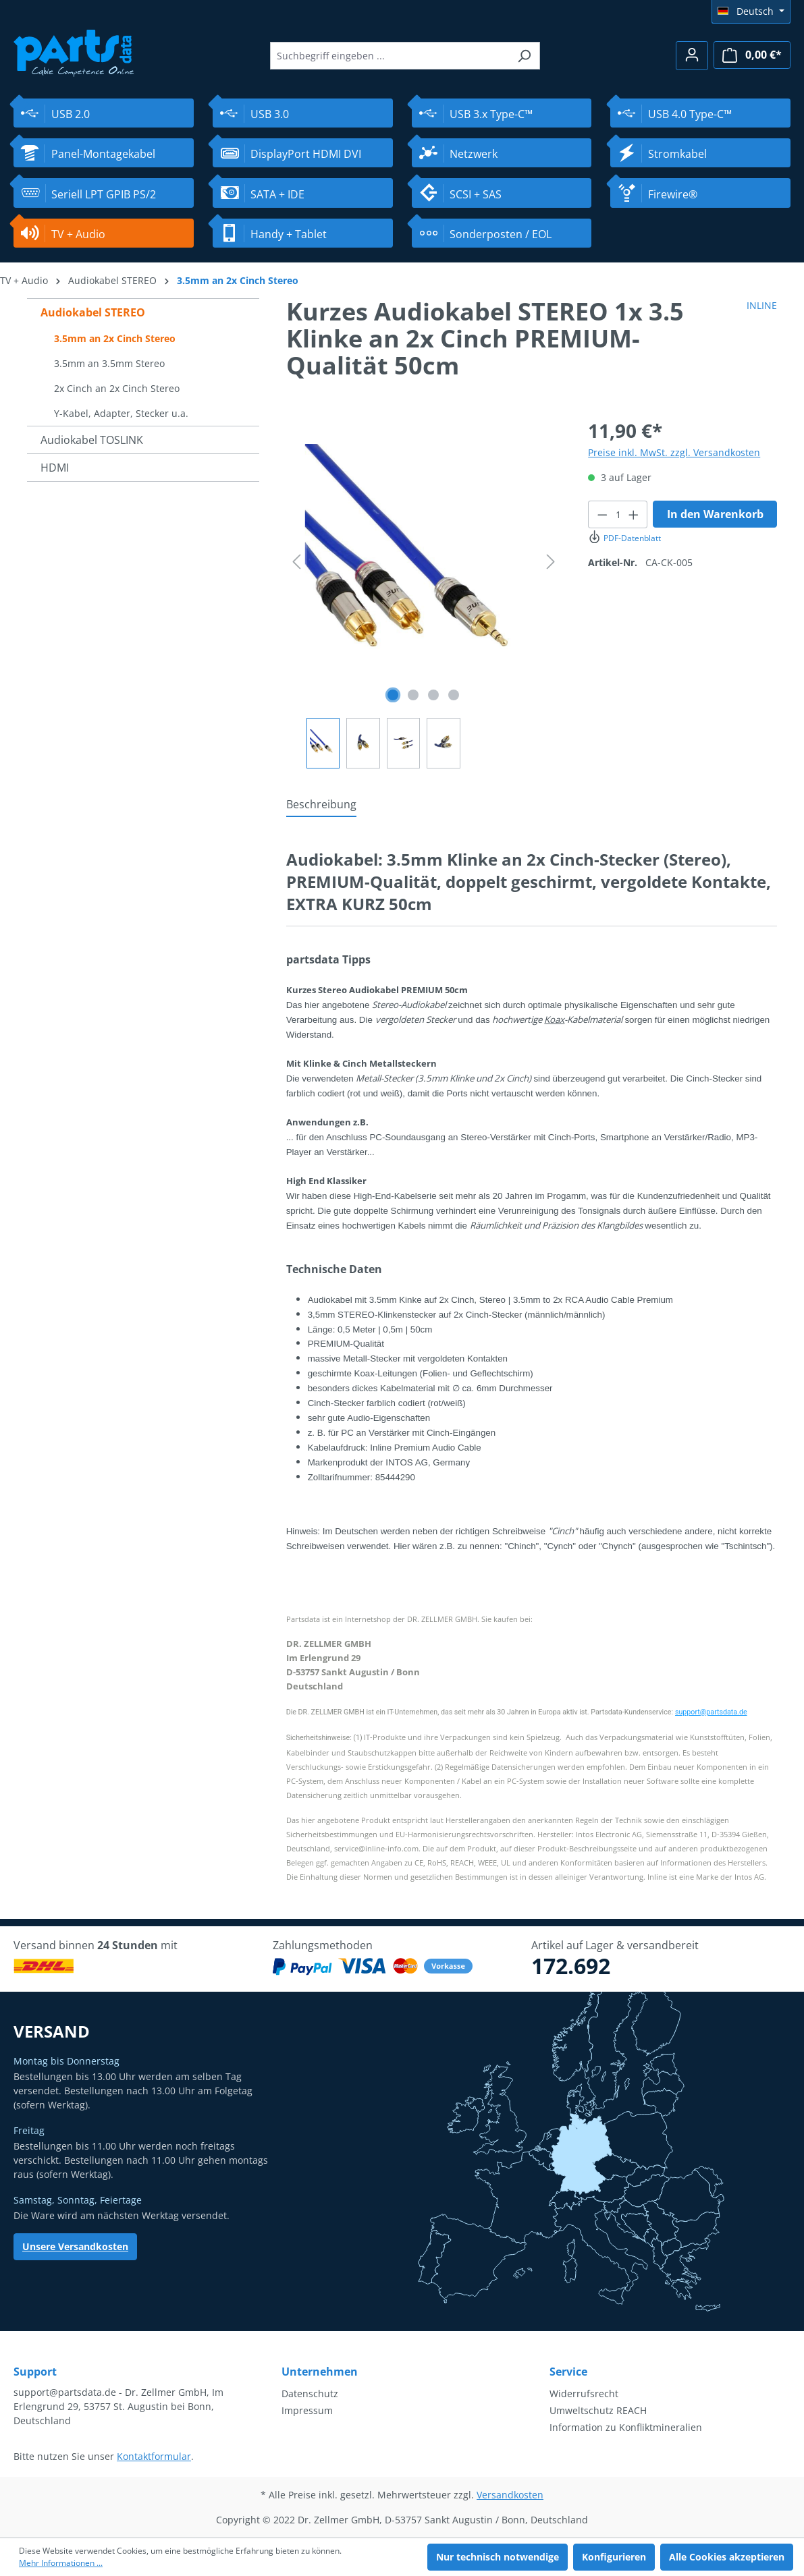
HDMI (55, 467)
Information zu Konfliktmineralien (626, 2427)
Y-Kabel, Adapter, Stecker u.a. (121, 413)
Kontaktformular (154, 2456)
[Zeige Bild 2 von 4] (413, 695)
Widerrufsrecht (584, 2393)
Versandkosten (510, 2494)
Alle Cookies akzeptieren (726, 2556)
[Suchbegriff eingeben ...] (389, 55)
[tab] (321, 805)
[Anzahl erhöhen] (634, 514)
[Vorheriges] (296, 562)
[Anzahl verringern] (602, 514)
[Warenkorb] (752, 55)
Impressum (307, 2410)
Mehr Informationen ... (61, 2563)
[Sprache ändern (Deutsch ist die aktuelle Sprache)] (751, 11)
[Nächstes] (551, 562)
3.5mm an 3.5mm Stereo (109, 363)
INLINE (762, 305)
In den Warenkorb (715, 514)
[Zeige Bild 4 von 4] (453, 695)
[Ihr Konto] (692, 55)
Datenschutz (310, 2393)
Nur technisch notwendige (497, 2556)
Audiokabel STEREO (93, 312)
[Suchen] (524, 55)
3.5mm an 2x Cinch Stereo (115, 338)
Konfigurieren (614, 2556)
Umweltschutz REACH (598, 2410)
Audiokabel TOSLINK (92, 439)
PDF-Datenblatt (624, 538)
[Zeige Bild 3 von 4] (433, 695)
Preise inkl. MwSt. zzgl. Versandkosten (674, 452)
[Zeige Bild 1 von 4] (392, 695)
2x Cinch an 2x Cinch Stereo (117, 388)
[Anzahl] (618, 514)
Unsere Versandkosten (75, 2246)
